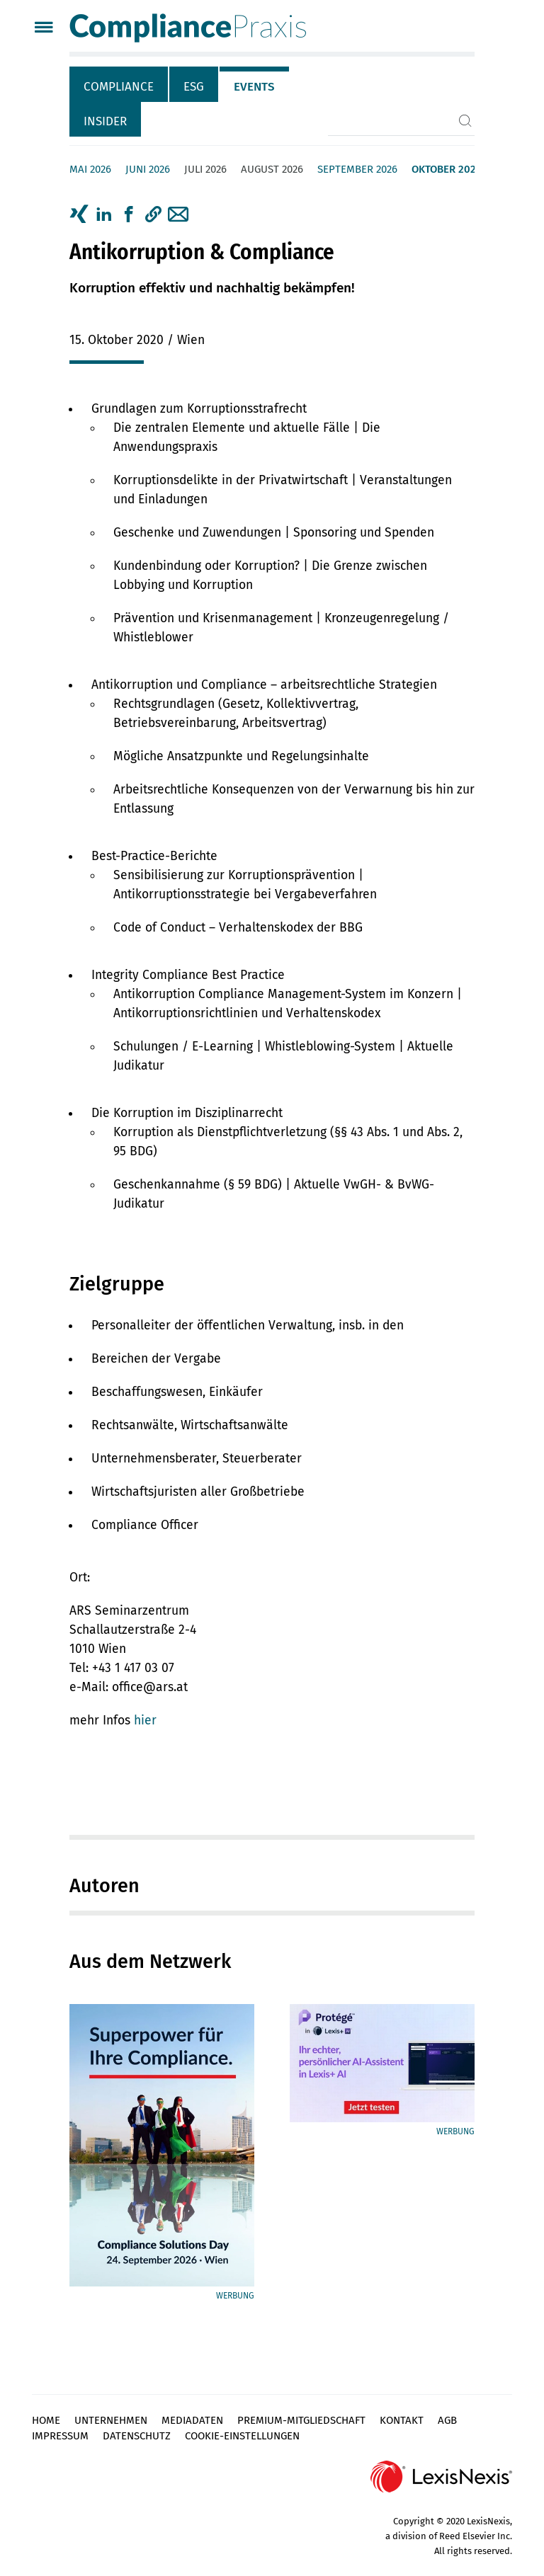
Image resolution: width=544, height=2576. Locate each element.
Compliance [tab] (119, 86)
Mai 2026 (90, 169)
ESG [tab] (193, 86)
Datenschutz (137, 2435)
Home (46, 2420)
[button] (153, 214)
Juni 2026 (147, 169)
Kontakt (402, 2420)
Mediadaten (192, 2420)
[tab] (119, 84)
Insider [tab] (105, 121)
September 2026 (357, 169)
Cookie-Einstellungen (242, 2435)
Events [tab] (254, 86)
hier (145, 1720)
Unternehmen (110, 2420)
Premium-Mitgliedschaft (301, 2420)
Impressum (60, 2435)
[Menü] (43, 28)
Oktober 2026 (447, 169)
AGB (447, 2420)
